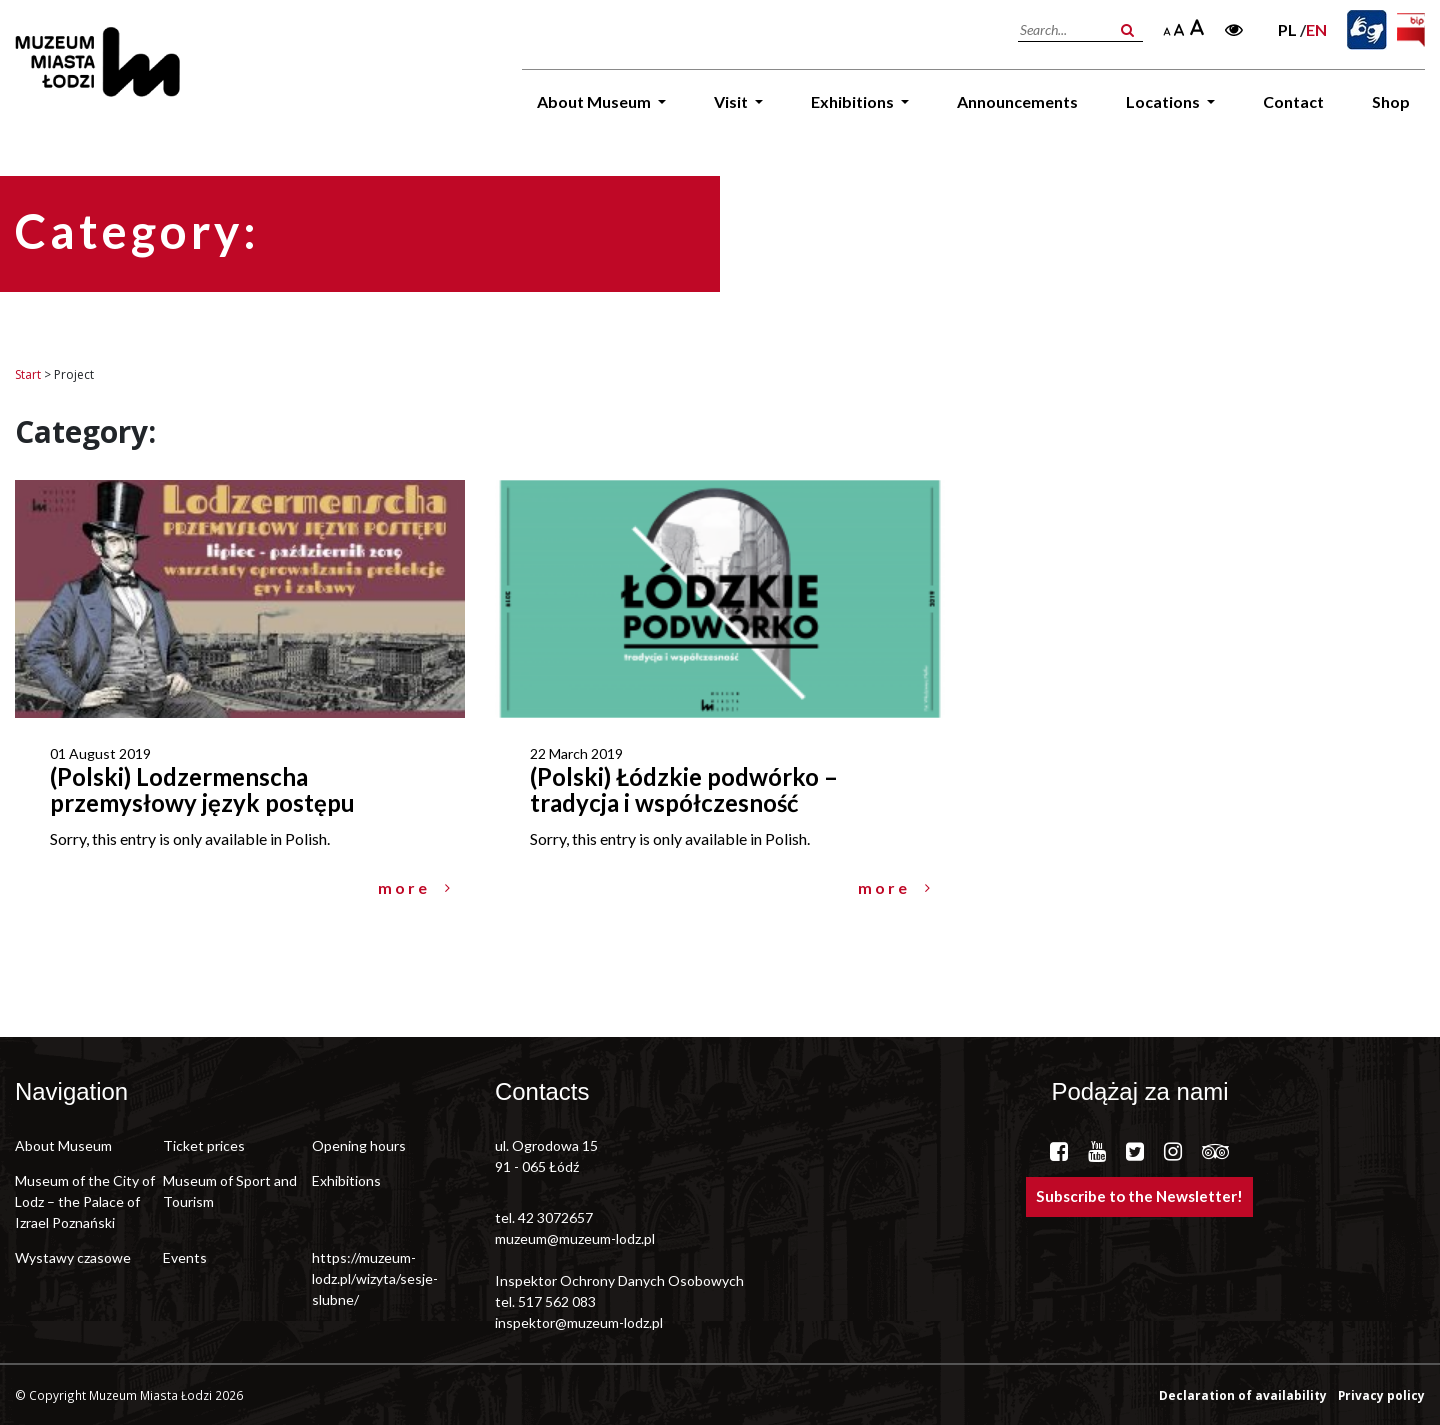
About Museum (595, 101)
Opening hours (359, 1145)
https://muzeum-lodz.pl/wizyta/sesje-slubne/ (375, 1278)
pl (1287, 29)
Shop (1391, 101)
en (1316, 29)
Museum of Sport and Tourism (230, 1191)
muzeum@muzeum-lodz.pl (575, 1238)
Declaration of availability (1244, 1395)
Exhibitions (854, 101)
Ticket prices (204, 1145)
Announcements (1017, 101)
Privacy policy (1381, 1395)
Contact (1293, 101)
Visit (732, 101)
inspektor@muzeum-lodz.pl (579, 1322)
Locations (1164, 101)
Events (185, 1257)
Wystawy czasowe (73, 1257)
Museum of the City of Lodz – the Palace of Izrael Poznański (85, 1201)
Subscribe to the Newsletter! (1139, 1196)
